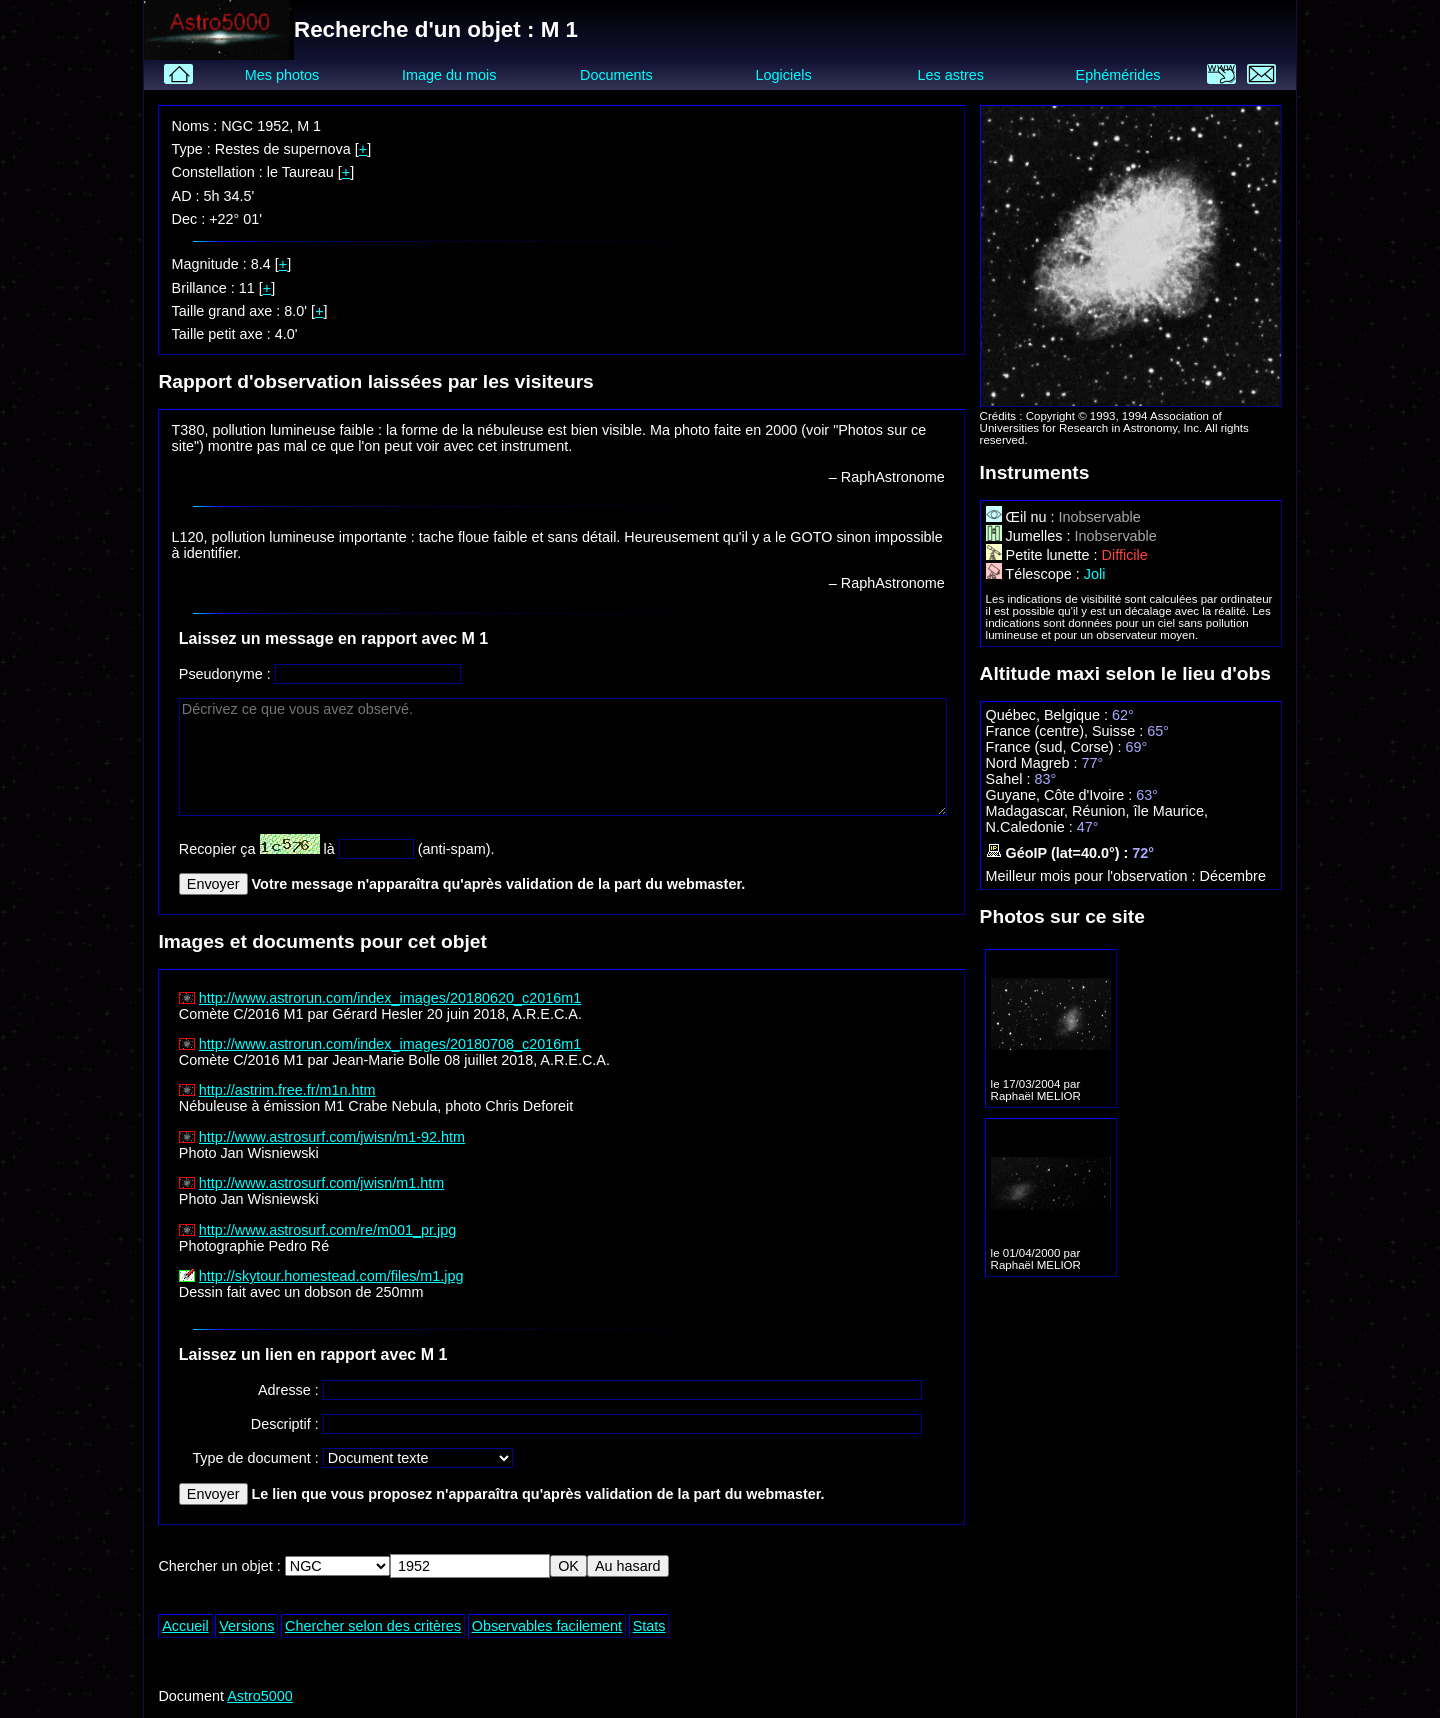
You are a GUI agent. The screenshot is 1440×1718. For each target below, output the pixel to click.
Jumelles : (1030, 536)
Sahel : (1010, 779)
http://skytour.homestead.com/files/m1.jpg (331, 1276)
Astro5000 (260, 1696)
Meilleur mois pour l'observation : (1093, 876)
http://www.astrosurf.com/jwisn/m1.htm (322, 1183)
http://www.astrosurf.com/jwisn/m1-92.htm (332, 1137)
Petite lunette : (1044, 555)
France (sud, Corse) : (1056, 747)
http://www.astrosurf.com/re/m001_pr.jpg (328, 1230)
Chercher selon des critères (373, 1626)
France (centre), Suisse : (1067, 731)
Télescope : (1035, 574)
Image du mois (449, 75)
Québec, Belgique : (1049, 715)
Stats (649, 1626)
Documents (616, 75)
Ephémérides (1118, 75)
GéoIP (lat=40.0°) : (1059, 853)
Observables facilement (547, 1626)
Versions (246, 1626)
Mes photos (282, 75)
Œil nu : (1022, 517)
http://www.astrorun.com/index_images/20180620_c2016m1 (390, 998)
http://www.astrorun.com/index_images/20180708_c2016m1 (390, 1044)
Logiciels (784, 75)
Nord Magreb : (1034, 763)
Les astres (951, 75)
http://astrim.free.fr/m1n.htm (287, 1090)
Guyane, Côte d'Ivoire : (1061, 795)
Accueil (185, 1626)
